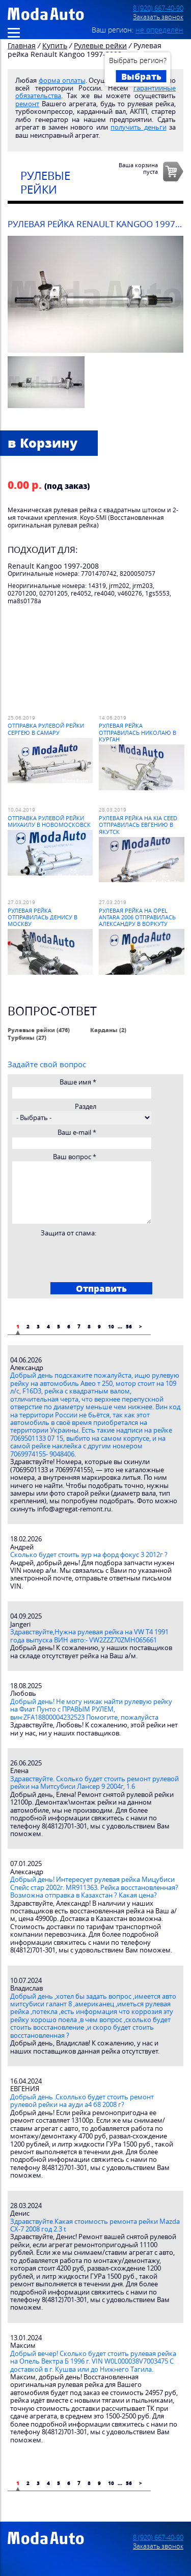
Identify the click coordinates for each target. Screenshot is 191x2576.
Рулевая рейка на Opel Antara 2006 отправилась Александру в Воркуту (137, 917)
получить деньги (138, 127)
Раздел (85, 1106)
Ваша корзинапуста (138, 168)
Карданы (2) (108, 1030)
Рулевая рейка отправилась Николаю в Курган (137, 732)
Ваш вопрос (74, 1157)
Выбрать (141, 76)
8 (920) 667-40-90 (158, 8)
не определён (159, 30)
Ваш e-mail (77, 1132)
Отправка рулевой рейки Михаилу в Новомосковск (49, 821)
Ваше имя (78, 1082)
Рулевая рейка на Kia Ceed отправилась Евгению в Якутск (138, 824)
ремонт (27, 104)
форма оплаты (62, 80)
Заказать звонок (158, 17)
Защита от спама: (68, 1233)
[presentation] (89, 1257)
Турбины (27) (27, 1037)
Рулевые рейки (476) (39, 1030)
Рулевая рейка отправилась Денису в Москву (42, 917)
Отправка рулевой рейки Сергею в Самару (46, 729)
